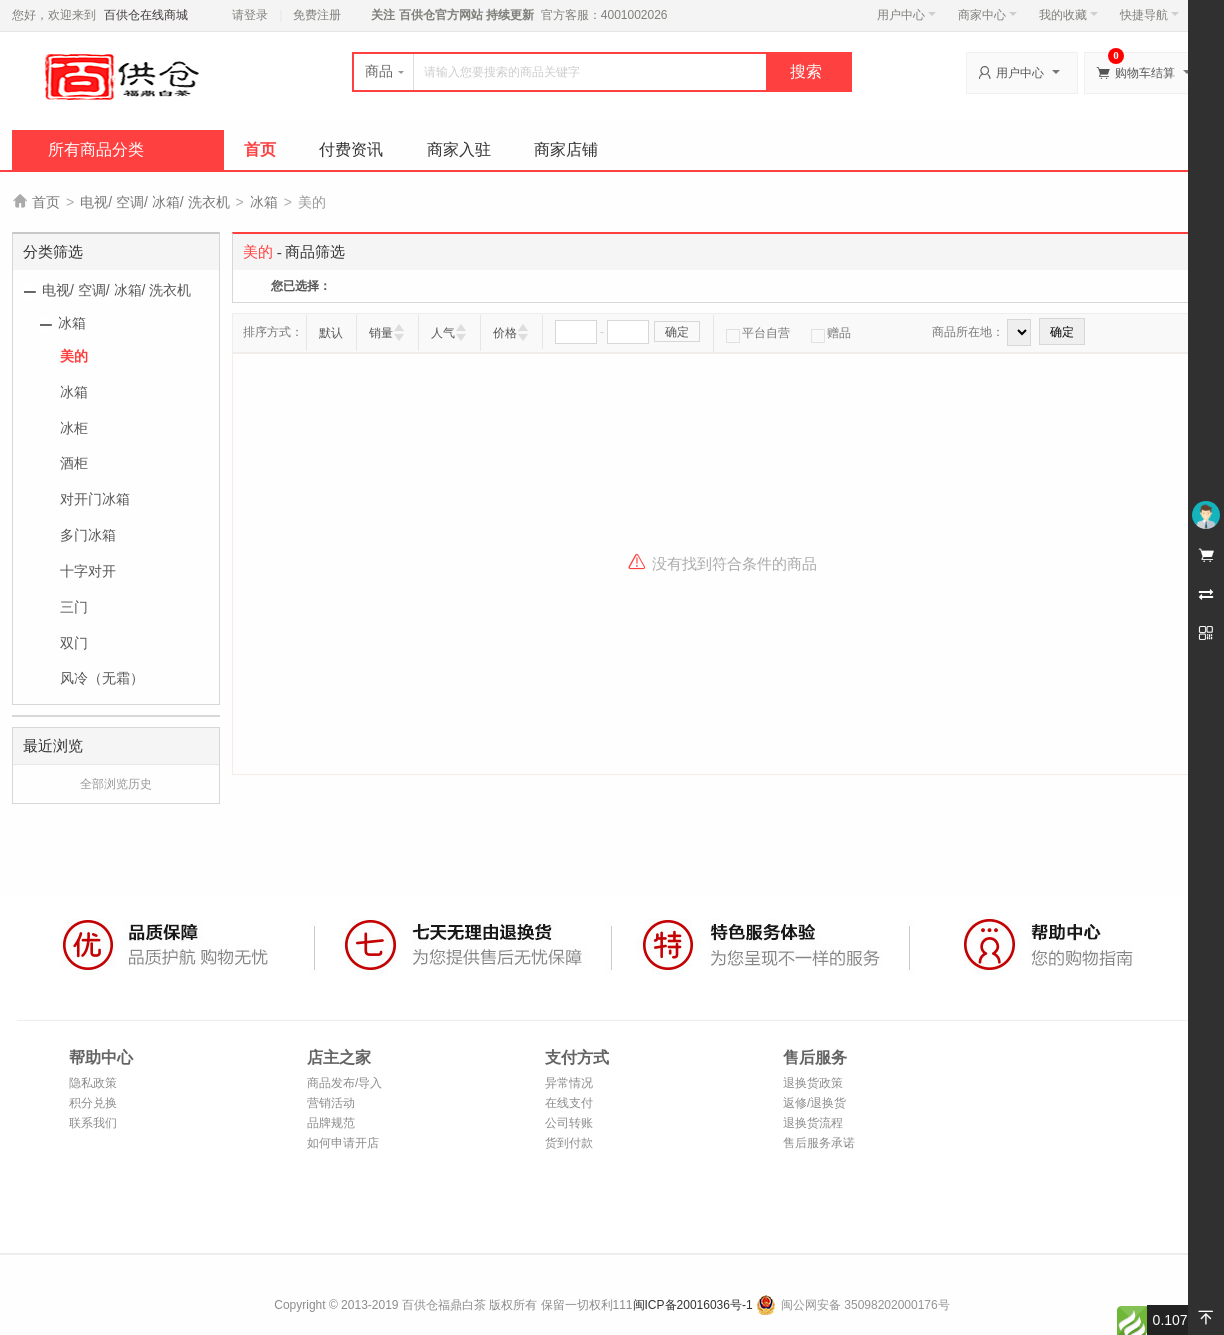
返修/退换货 (814, 1103)
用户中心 (906, 15)
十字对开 (88, 571)
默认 (331, 333)
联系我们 (93, 1123)
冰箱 (264, 202)
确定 (677, 332)
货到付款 (569, 1143)
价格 (505, 333)
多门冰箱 (88, 535)
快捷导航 (1149, 15)
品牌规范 (331, 1123)
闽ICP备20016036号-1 (693, 1305)
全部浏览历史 (116, 784)
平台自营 (758, 333)
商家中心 (987, 15)
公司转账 (569, 1123)
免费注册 (317, 15)
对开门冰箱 (95, 499)
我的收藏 (1068, 15)
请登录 (250, 15)
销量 (381, 333)
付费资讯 (351, 149)
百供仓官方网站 (440, 15)
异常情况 (569, 1083)
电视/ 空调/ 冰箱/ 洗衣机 (154, 202)
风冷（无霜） (102, 678)
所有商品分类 (96, 149)
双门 (74, 643)
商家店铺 (566, 149)
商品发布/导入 (344, 1083)
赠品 (831, 333)
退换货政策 (813, 1083)
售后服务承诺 (819, 1143)
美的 (74, 356)
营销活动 (331, 1103)
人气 (443, 333)
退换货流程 (813, 1123)
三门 (74, 607)
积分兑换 (93, 1103)
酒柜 (74, 463)
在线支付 (569, 1103)
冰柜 (74, 428)
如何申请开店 (343, 1143)
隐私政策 (93, 1083)
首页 (260, 149)
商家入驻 (459, 149)
